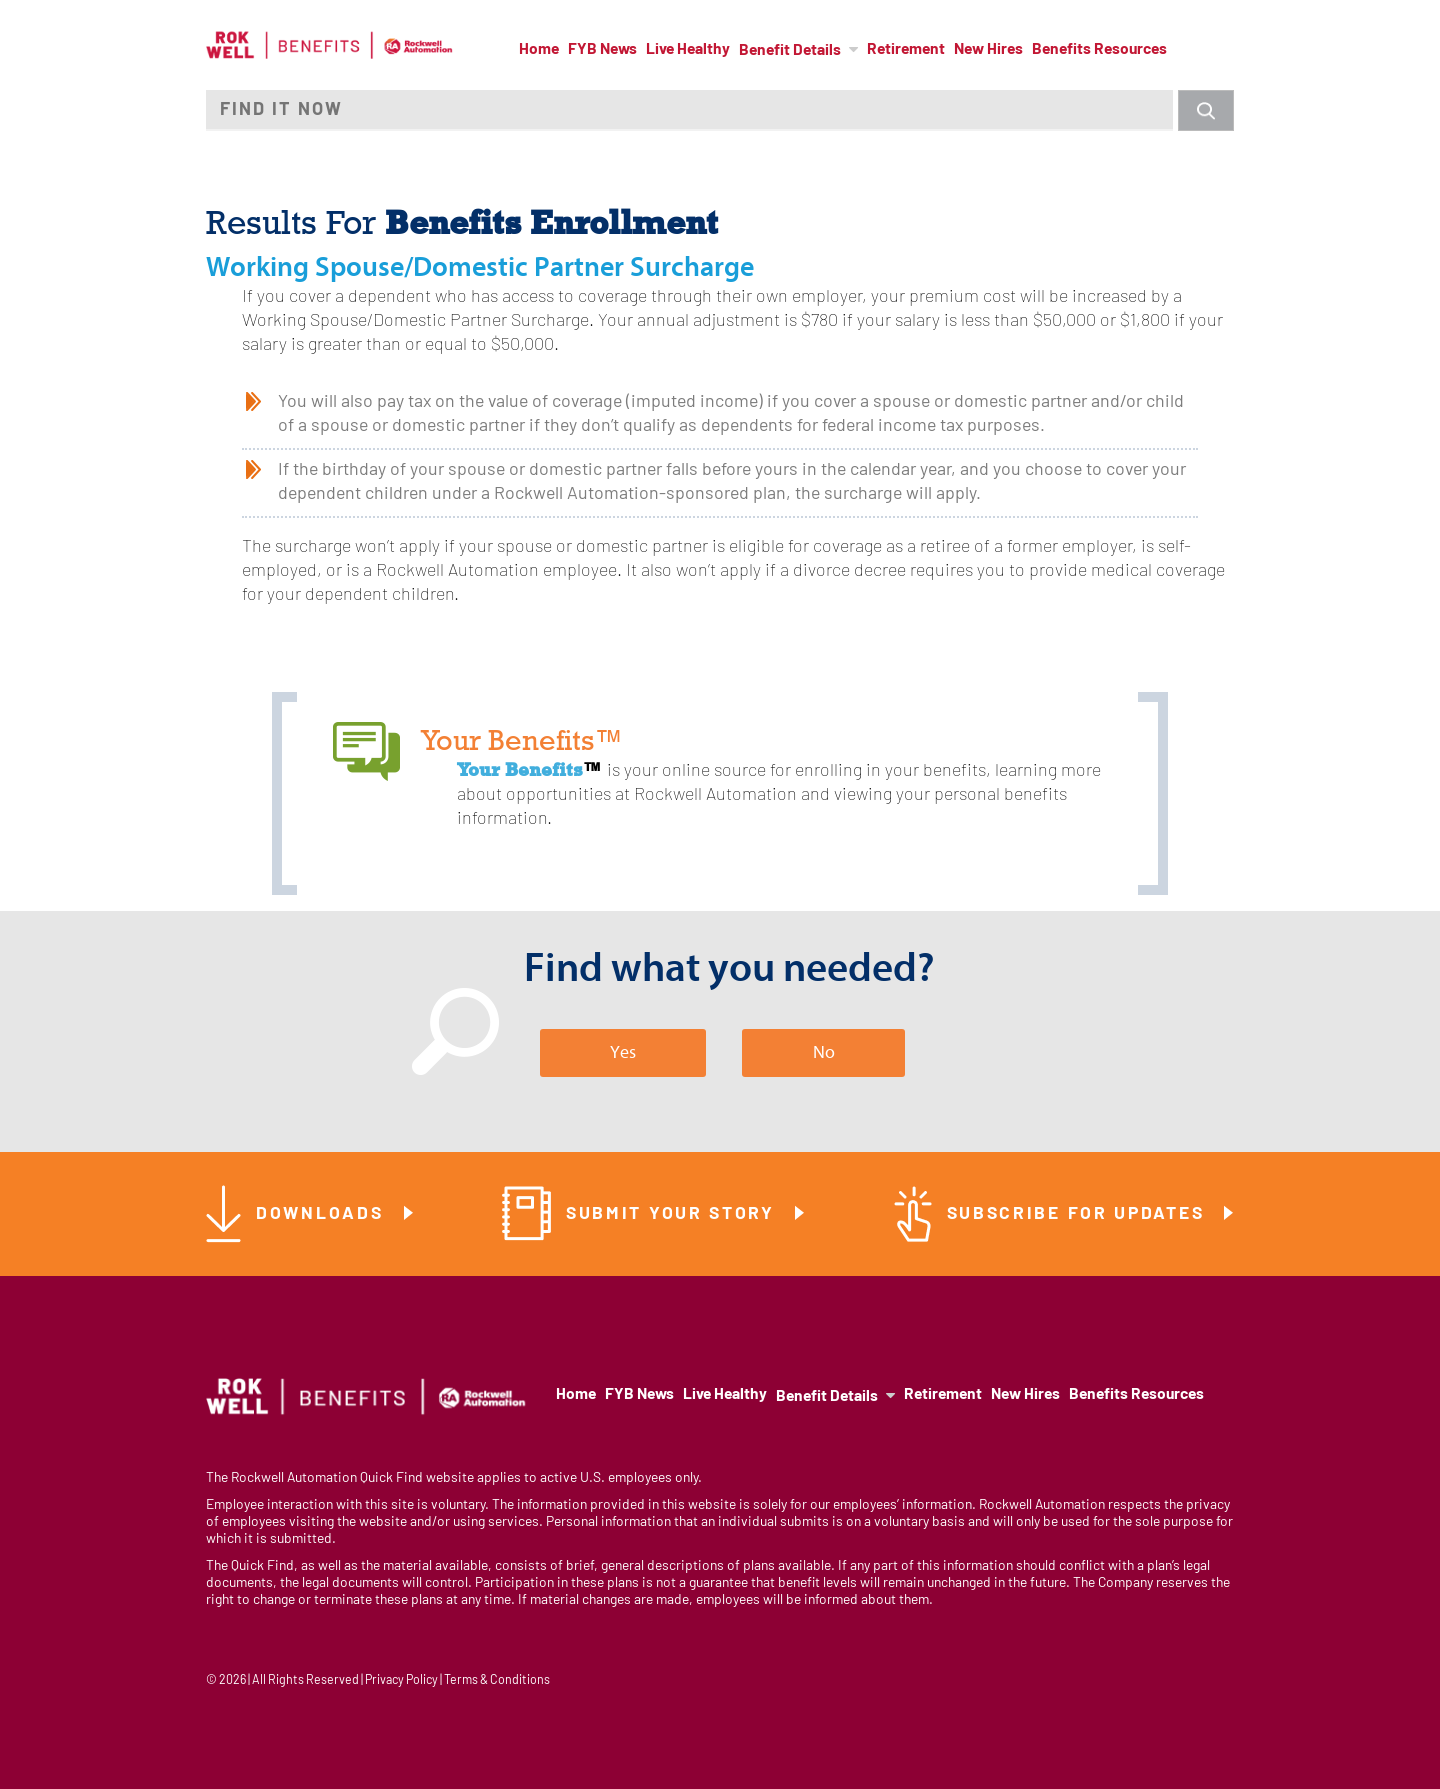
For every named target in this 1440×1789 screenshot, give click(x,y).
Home (539, 50)
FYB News (602, 50)
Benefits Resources (1099, 50)
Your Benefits (520, 769)
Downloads (323, 1214)
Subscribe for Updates (1079, 1214)
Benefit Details (790, 51)
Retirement (906, 50)
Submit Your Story (674, 1214)
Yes (623, 1052)
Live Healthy (688, 50)
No (824, 1052)
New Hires (988, 50)
